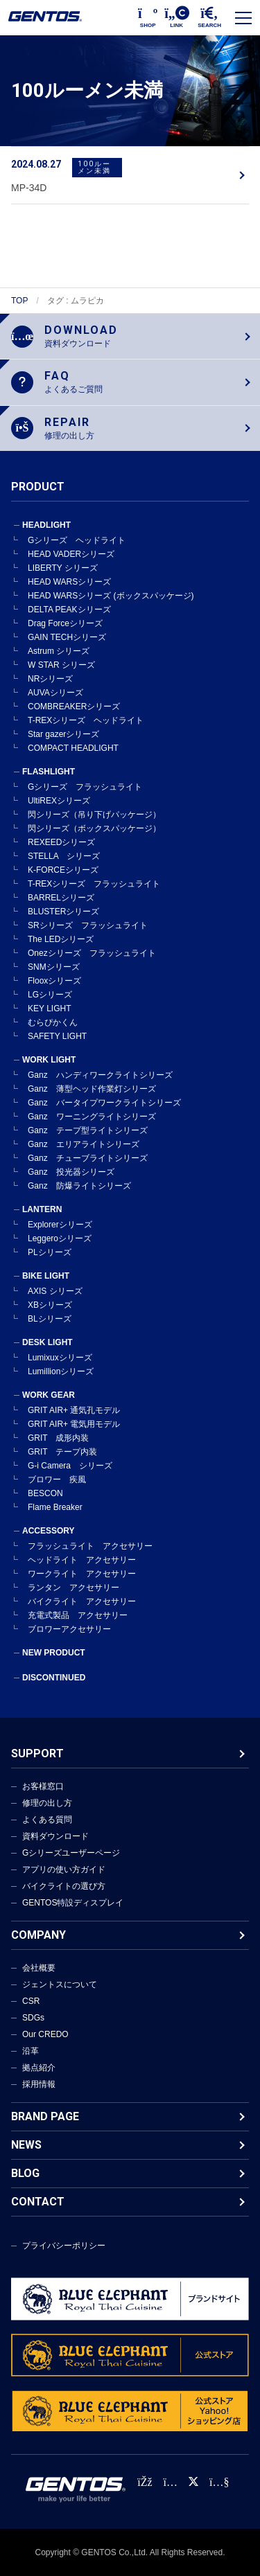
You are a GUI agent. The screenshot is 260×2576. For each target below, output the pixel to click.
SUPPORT (37, 1753)
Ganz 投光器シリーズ (71, 1172)
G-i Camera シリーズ (70, 1466)
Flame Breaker (55, 1507)
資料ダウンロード (55, 1836)
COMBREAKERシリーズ (74, 706)
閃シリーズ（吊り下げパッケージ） (94, 814)
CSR (31, 2001)
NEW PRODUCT (53, 1653)
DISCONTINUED (53, 1677)
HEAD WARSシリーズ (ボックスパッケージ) (111, 596)
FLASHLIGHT (48, 771)
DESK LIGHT (47, 1342)
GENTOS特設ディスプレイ (72, 1903)
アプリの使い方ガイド (63, 1869)
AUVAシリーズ (55, 693)
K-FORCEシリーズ (63, 870)
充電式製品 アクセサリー (78, 1615)
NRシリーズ (50, 679)
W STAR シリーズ (61, 665)
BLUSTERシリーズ (63, 911)
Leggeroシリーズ (60, 1238)
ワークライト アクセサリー (82, 1574)
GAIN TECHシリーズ (67, 637)
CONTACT (37, 2201)
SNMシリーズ (54, 967)
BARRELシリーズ (61, 898)
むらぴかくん (53, 1022)
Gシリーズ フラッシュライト (85, 787)
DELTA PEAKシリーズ (69, 609)
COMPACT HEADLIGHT (73, 748)
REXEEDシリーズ (61, 842)
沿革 (30, 2051)
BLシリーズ (49, 1319)
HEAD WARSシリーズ (69, 582)
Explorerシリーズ (60, 1224)
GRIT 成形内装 (58, 1438)
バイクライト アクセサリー (82, 1601)
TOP (19, 300)
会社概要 (38, 1968)
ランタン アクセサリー (73, 1587)
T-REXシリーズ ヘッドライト (86, 720)
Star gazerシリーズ (63, 734)
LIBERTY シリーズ (63, 568)
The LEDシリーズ (61, 939)
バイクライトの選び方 (63, 1886)
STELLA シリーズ (64, 856)
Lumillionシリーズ (61, 1371)
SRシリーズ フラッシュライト (88, 925)
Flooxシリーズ (54, 981)
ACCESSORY (48, 1531)
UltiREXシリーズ (59, 801)
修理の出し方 (47, 1803)
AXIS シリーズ (55, 1291)
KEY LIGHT (49, 1008)
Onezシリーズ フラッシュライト (92, 953)
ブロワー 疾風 (57, 1479)
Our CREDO (45, 2034)
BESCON (45, 1493)
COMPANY (38, 1935)
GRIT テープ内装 (62, 1452)
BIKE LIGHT (45, 1276)
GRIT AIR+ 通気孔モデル (74, 1410)
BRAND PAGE (45, 2116)
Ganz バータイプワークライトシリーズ (104, 1103)
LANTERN (42, 1209)
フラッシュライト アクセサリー (90, 1546)
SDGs (33, 2018)
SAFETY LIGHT (57, 1036)
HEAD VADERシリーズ (71, 554)
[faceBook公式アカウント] (144, 2482)
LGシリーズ (50, 995)
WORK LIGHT (49, 1060)
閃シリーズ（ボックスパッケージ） (94, 828)
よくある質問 (47, 1819)
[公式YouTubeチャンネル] (219, 2482)
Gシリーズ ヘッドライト (76, 540)
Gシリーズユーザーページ (71, 1853)
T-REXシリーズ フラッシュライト (94, 884)
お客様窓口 (43, 1786)
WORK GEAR (48, 1395)
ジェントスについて (59, 1984)
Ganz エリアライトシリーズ (83, 1144)
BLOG (25, 2173)
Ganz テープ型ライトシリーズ (88, 1130)
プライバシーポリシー (63, 2245)
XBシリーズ (50, 1305)
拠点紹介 (38, 2067)
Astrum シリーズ (58, 651)
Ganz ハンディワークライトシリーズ (100, 1075)
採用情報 (38, 2084)
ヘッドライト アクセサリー (82, 1560)
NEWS (26, 2144)
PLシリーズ (49, 1252)
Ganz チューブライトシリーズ (88, 1158)
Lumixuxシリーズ (60, 1357)
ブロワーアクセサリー (69, 1629)
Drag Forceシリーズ (65, 623)
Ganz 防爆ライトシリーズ (79, 1186)
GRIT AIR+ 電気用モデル (74, 1424)
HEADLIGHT (46, 525)
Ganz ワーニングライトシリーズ (92, 1116)
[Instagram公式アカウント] (170, 2482)
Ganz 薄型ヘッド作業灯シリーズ (92, 1089)
